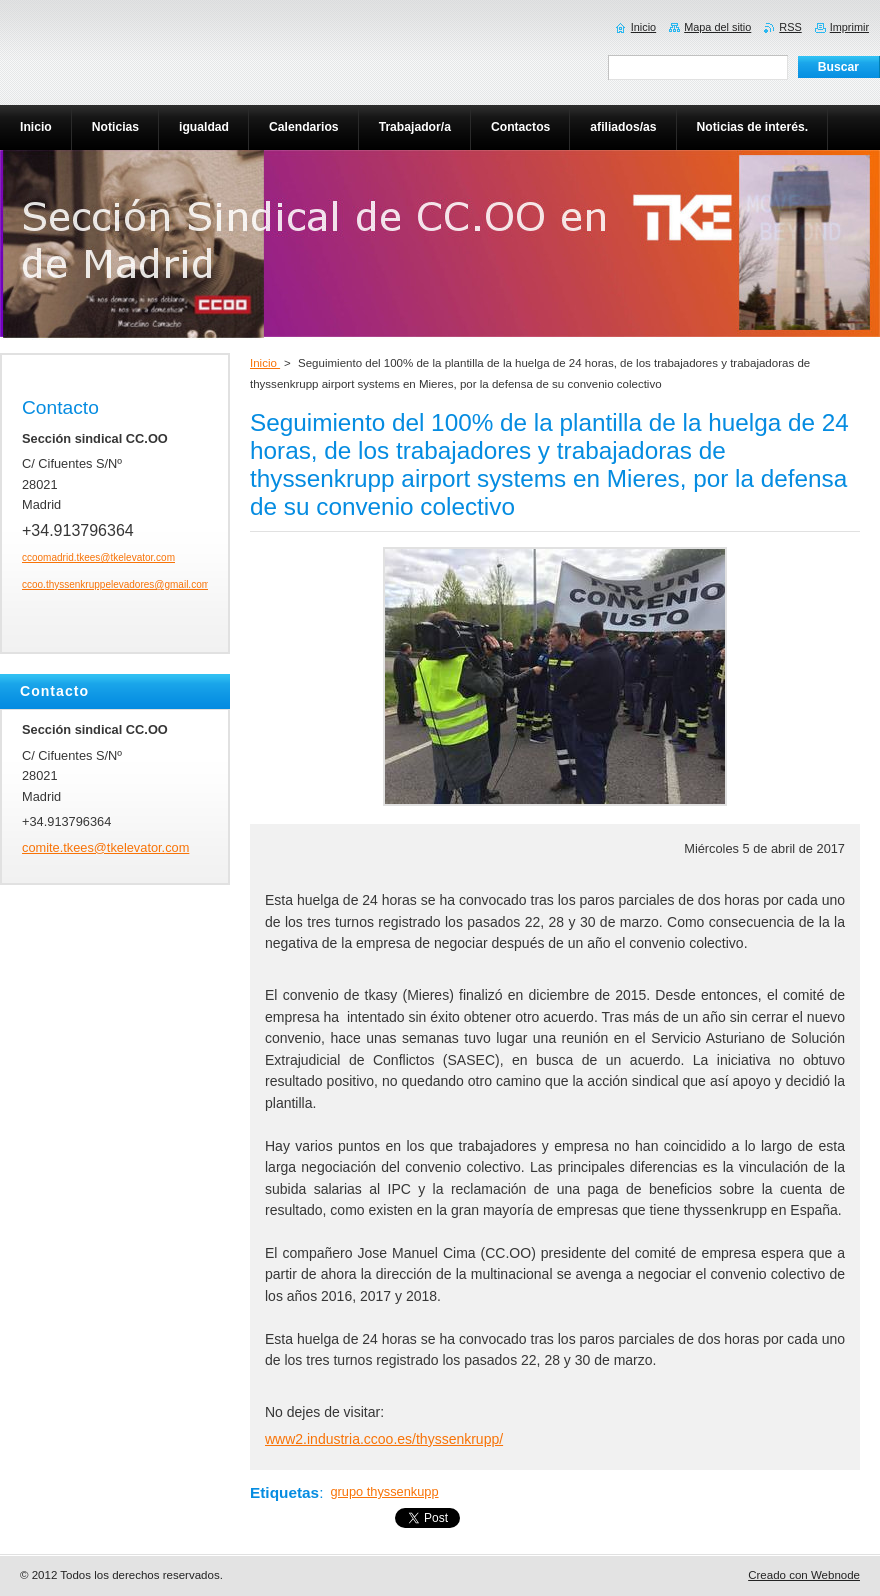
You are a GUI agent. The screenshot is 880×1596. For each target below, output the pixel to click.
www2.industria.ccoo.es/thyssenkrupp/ (384, 1439)
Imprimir (849, 27)
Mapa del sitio (717, 27)
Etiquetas (284, 1492)
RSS (790, 27)
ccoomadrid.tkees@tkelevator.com (98, 557)
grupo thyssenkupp (384, 1491)
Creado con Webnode (804, 1575)
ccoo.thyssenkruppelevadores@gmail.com (116, 584)
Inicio (265, 363)
